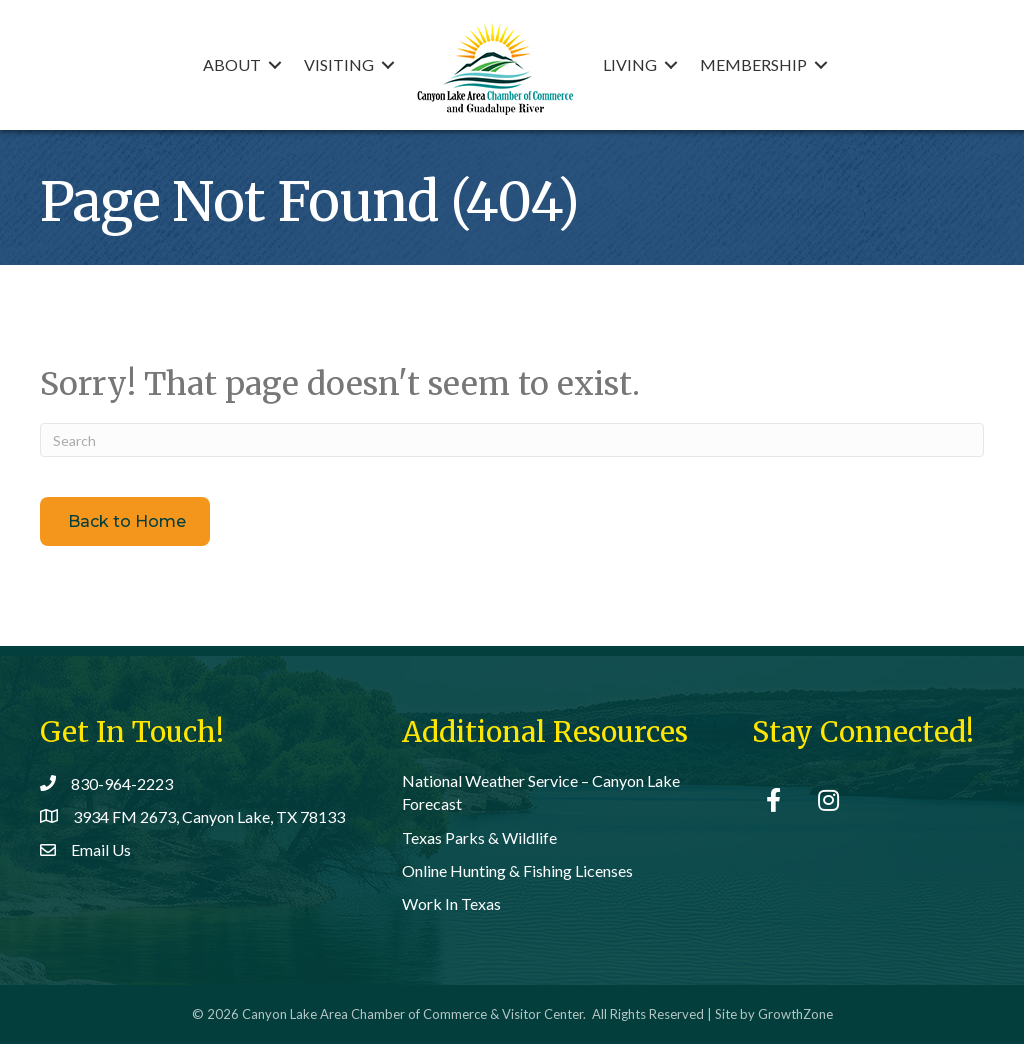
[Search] (512, 440)
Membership (753, 64)
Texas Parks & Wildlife (479, 837)
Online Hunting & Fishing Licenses (517, 870)
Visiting (339, 64)
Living (630, 64)
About (232, 64)
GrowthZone (795, 1014)
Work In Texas (451, 903)
